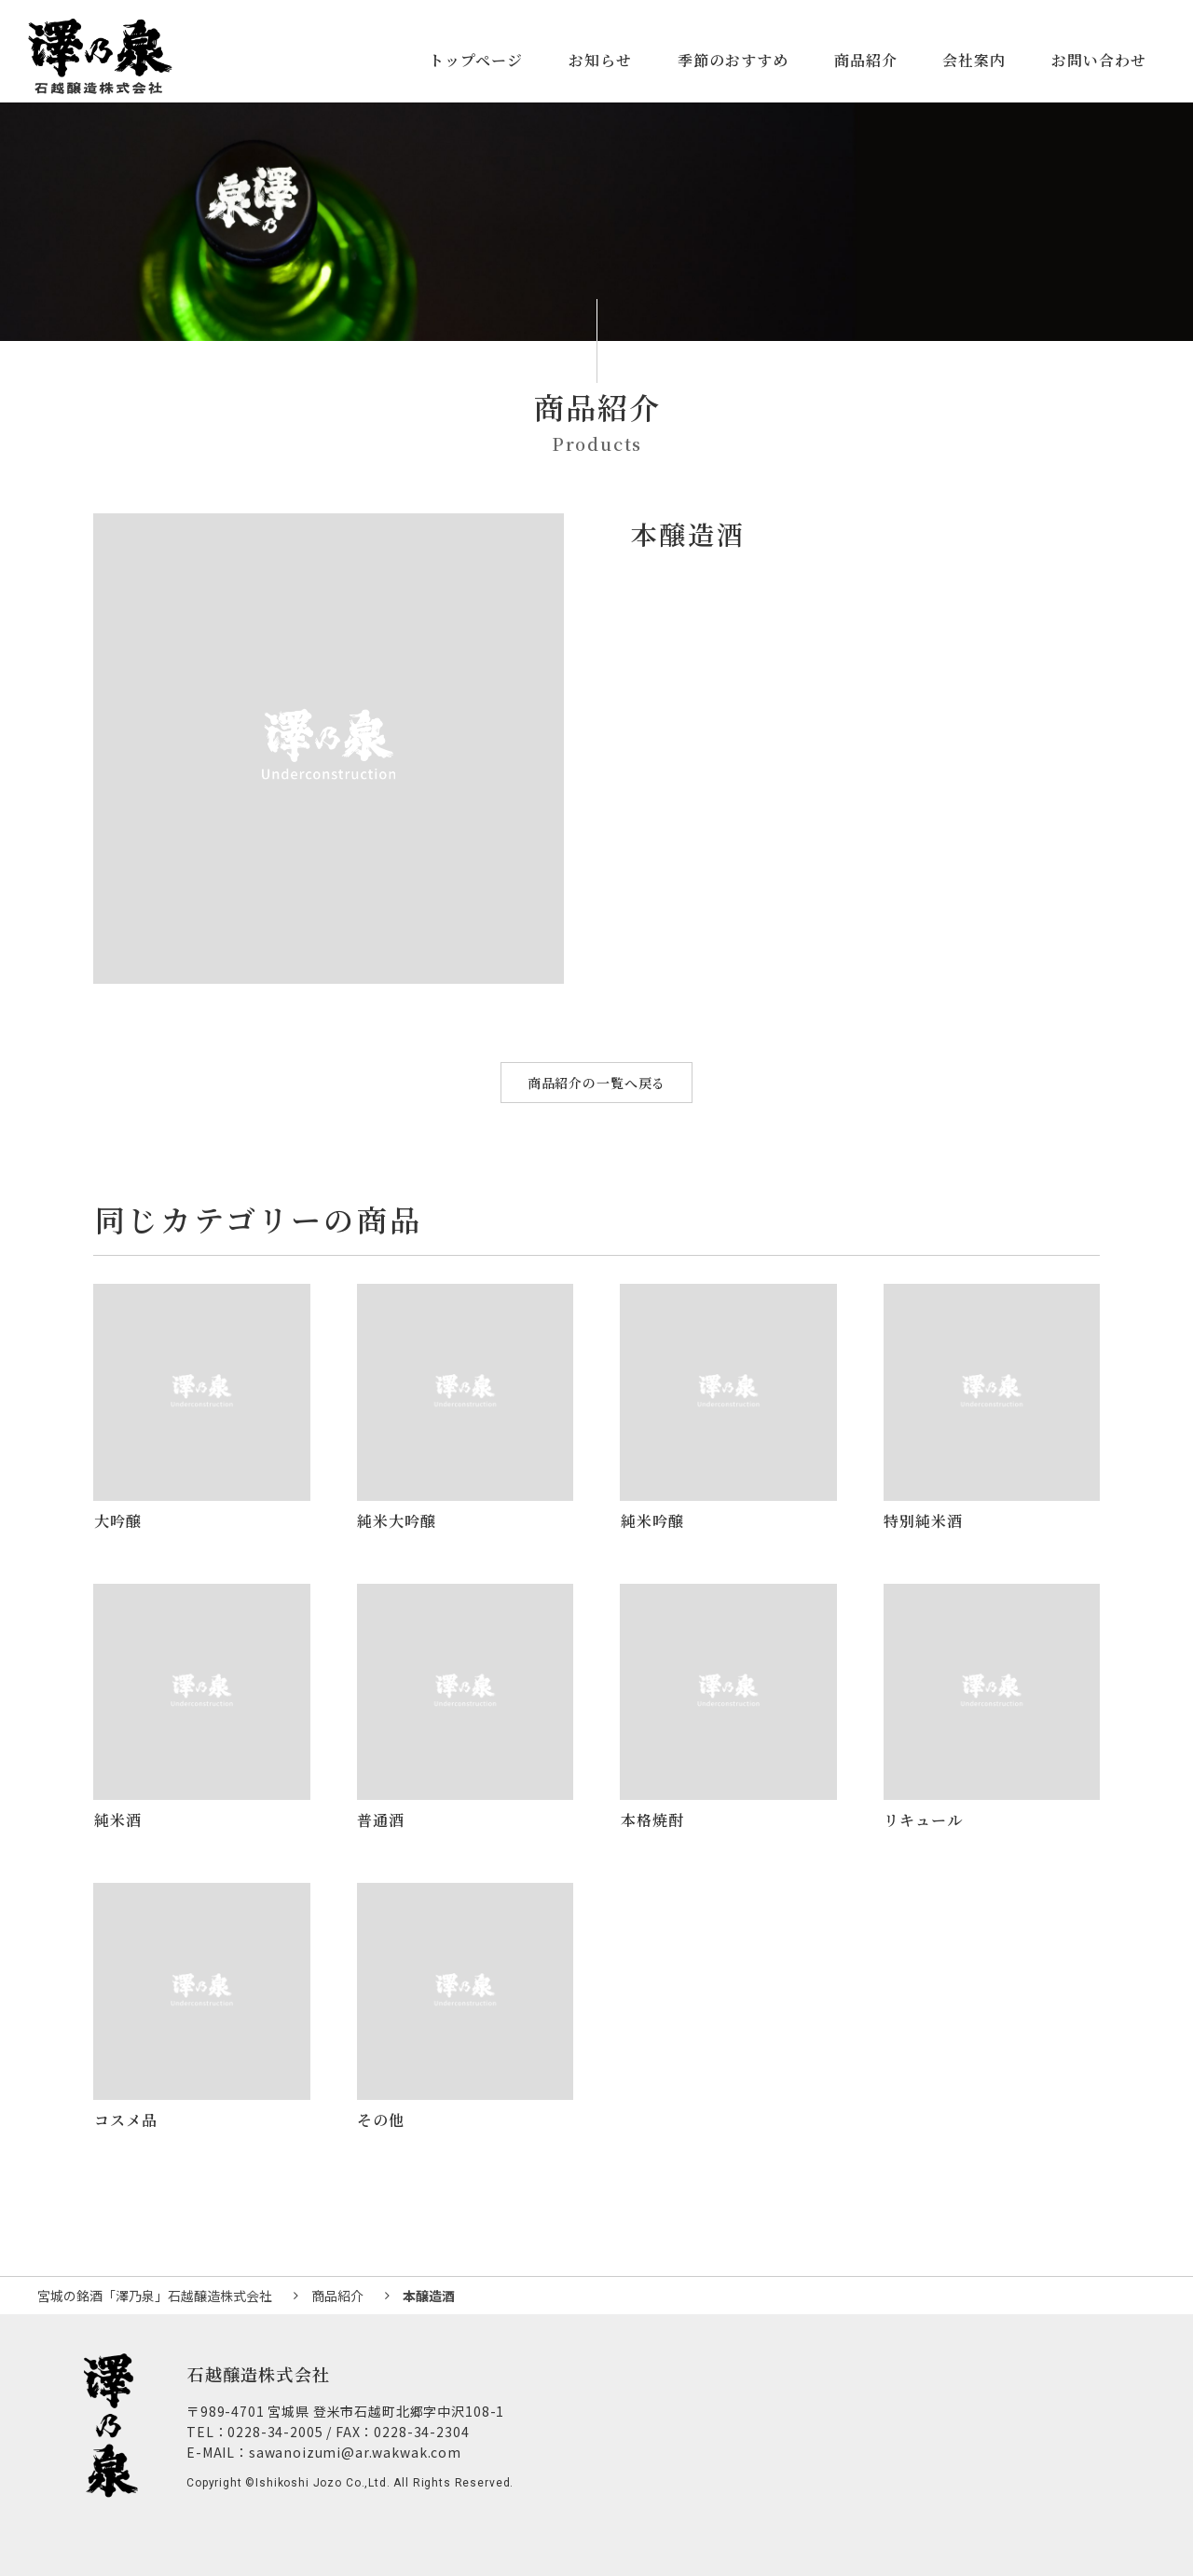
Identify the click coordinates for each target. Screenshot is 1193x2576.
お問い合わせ (1098, 60)
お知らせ (600, 60)
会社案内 (974, 60)
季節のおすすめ (733, 60)
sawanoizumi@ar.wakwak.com (355, 2452)
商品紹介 (866, 60)
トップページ (476, 60)
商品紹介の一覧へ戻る (596, 1082)
